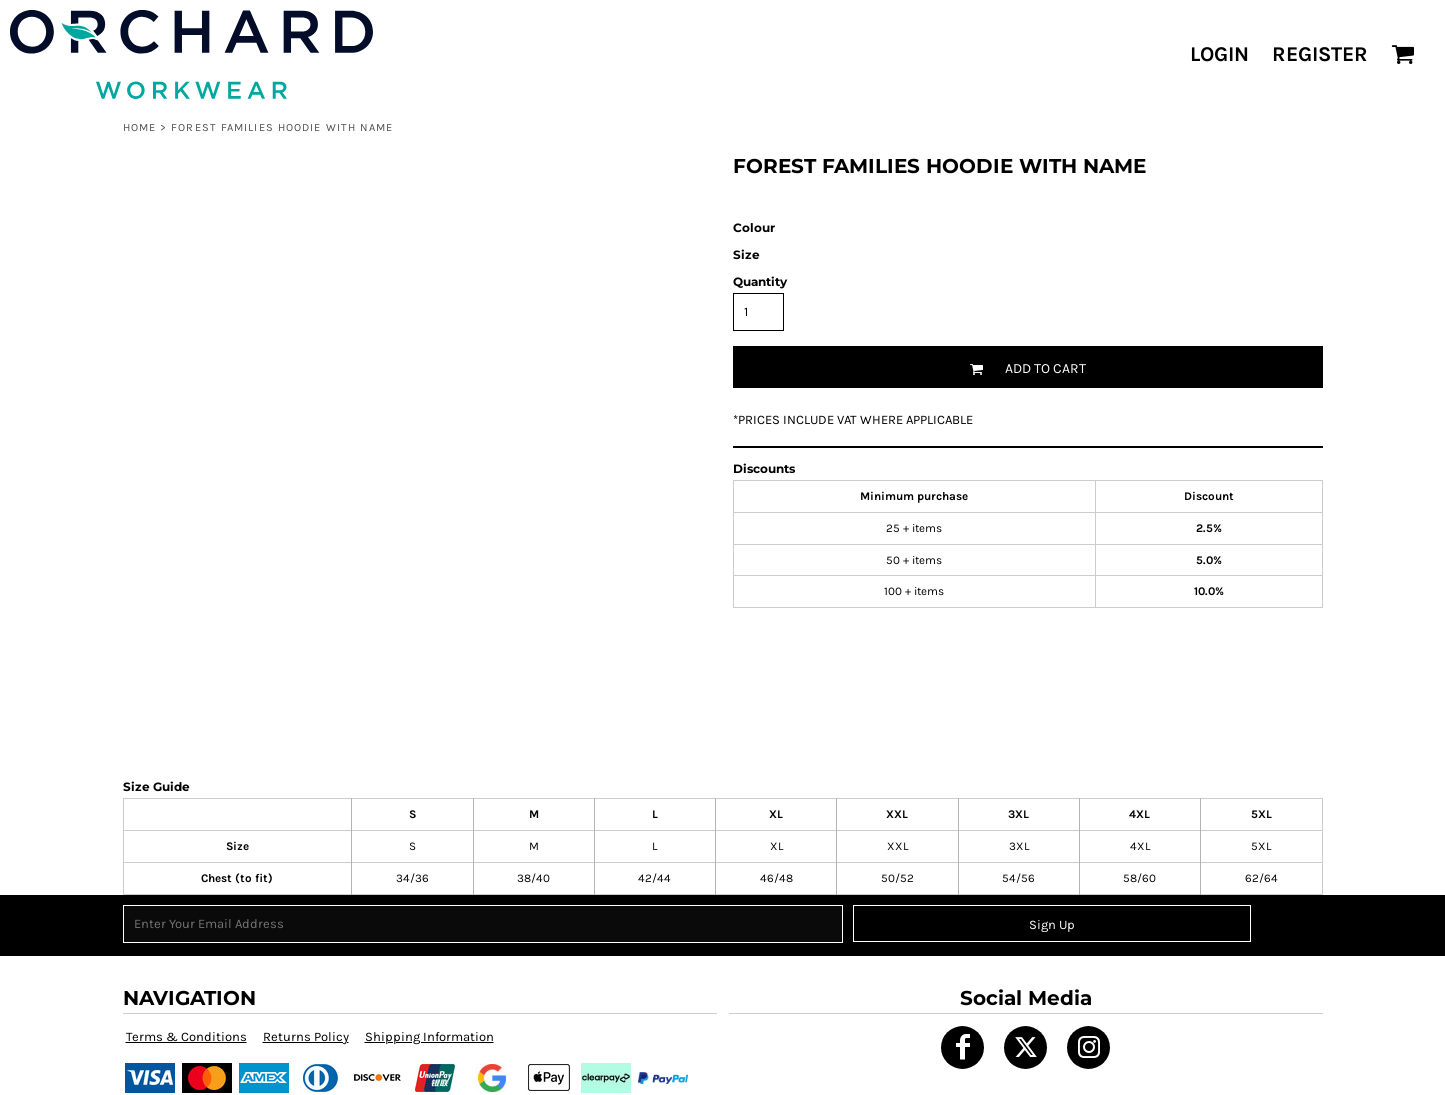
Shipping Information (429, 1036)
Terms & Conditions (186, 1036)
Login (1219, 54)
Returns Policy (306, 1036)
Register (1320, 54)
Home (139, 127)
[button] (1403, 54)
